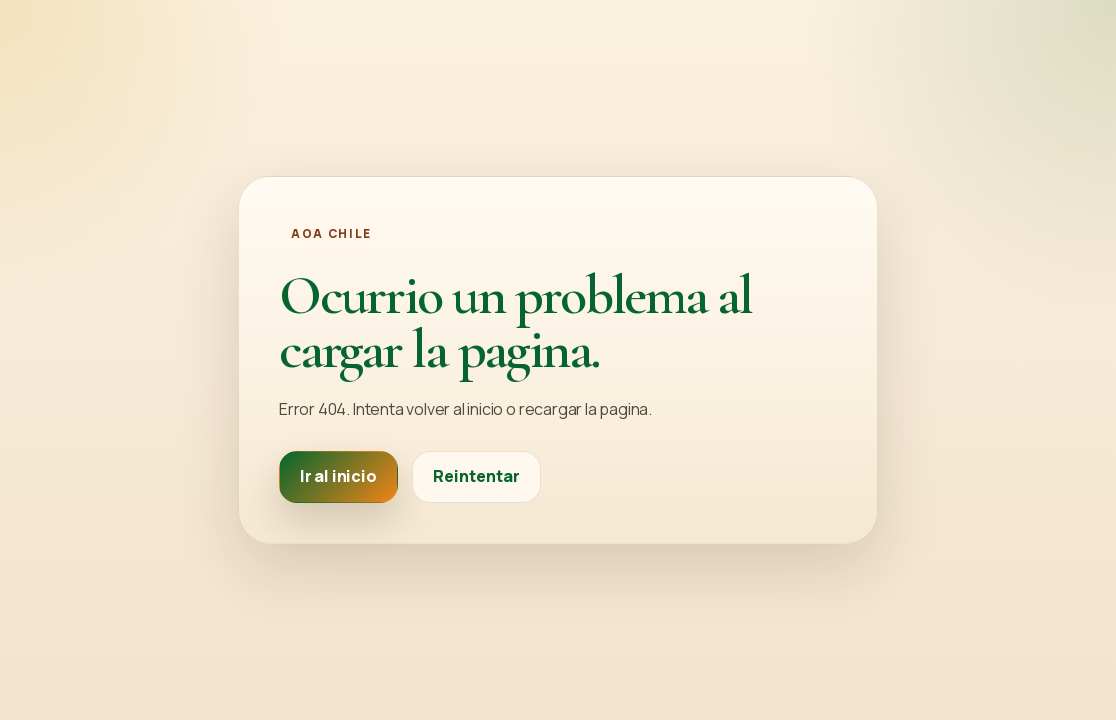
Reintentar (476, 476)
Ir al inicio (338, 476)
